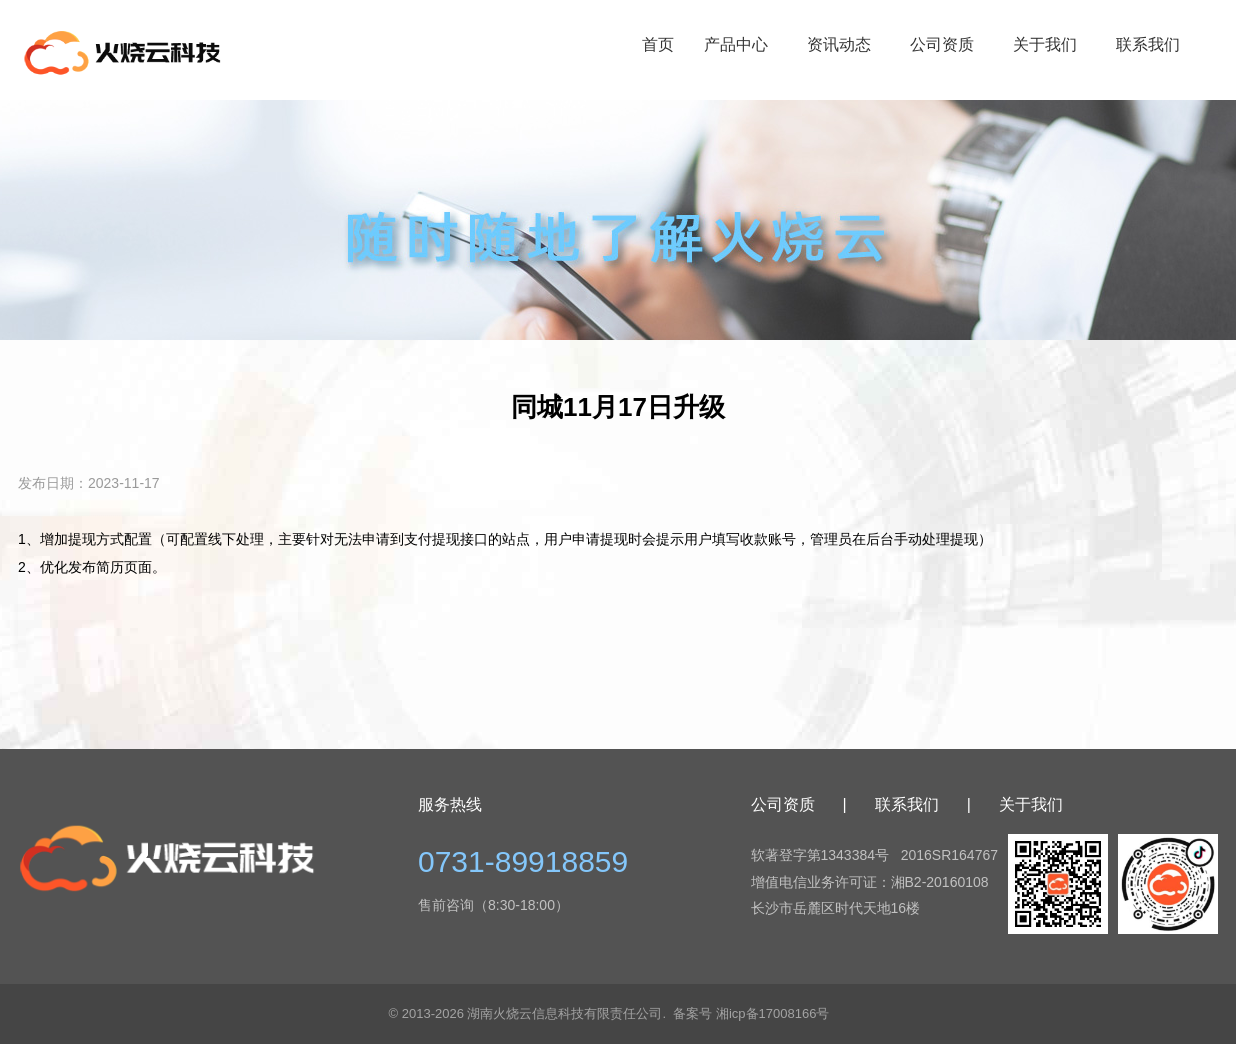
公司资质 (942, 44)
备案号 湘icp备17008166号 (751, 1013)
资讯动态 (839, 44)
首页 (658, 44)
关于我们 (1045, 44)
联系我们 (1148, 44)
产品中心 (736, 44)
